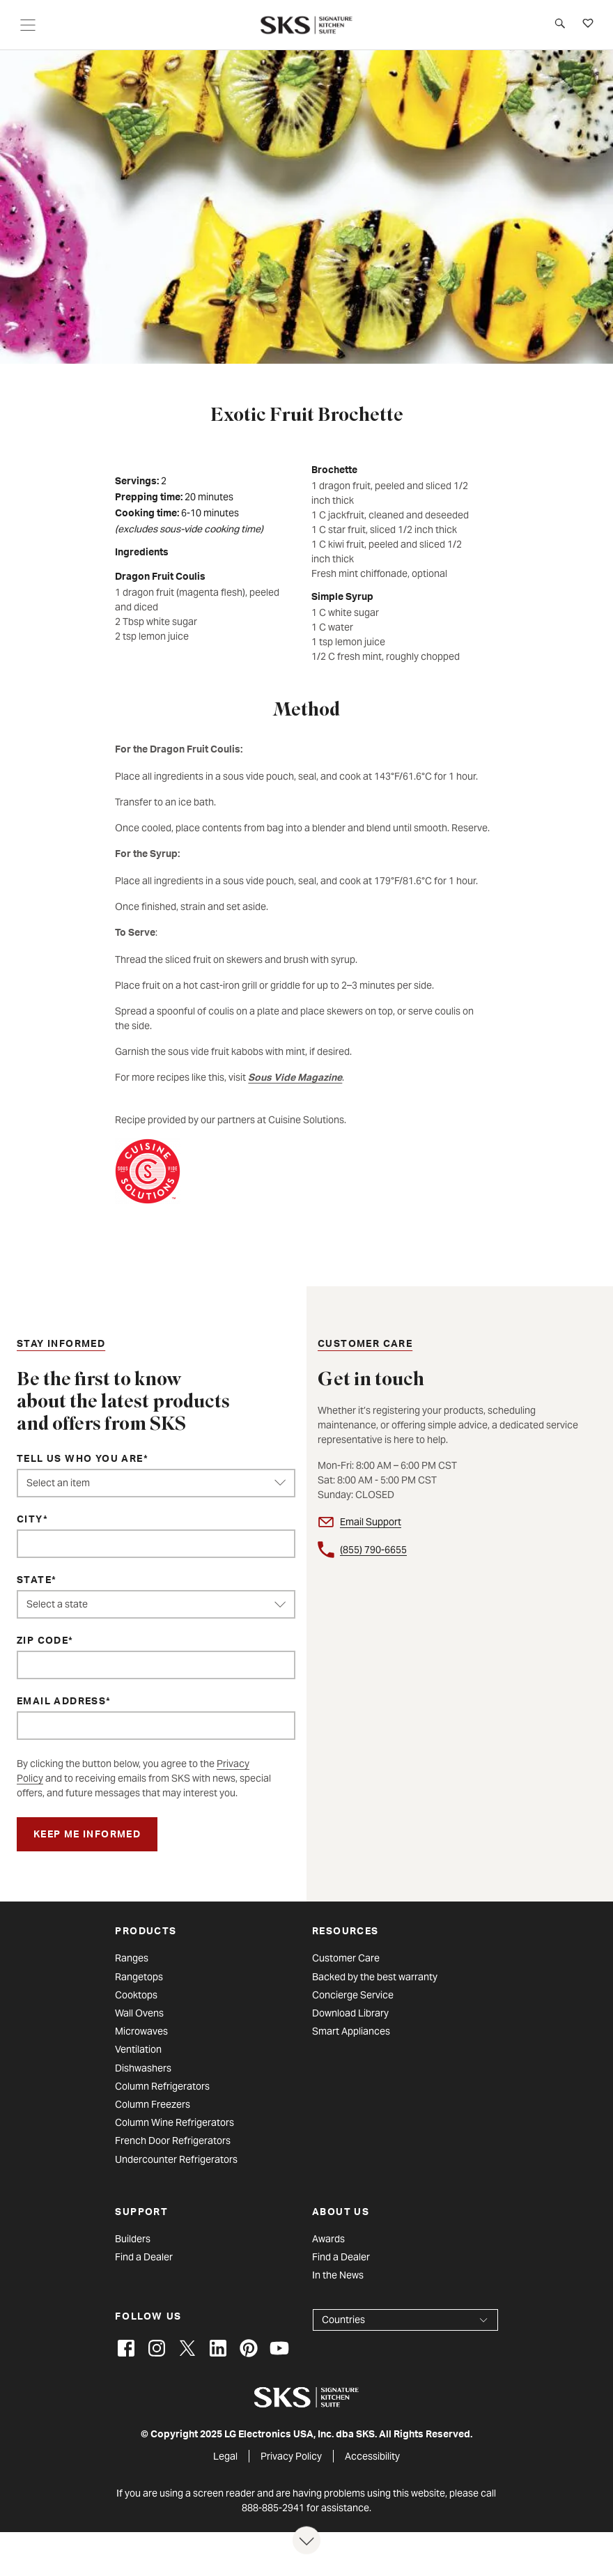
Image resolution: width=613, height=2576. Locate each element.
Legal (225, 2456)
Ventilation (138, 2049)
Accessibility (372, 2456)
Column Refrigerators (162, 2086)
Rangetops (139, 1976)
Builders (132, 2238)
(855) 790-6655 (373, 1549)
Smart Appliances (351, 2031)
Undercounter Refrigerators (176, 2159)
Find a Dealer (144, 2257)
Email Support (370, 1521)
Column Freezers (152, 2104)
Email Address (61, 1702)
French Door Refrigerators (173, 2140)
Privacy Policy (291, 2456)
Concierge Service (353, 1995)
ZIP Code (42, 1641)
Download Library (350, 2013)
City (30, 1520)
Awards (328, 2238)
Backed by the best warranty (374, 1976)
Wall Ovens (139, 2013)
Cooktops (136, 1995)
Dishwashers (143, 2068)
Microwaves (141, 2031)
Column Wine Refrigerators (174, 2122)
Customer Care (346, 1958)
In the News (338, 2275)
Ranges (131, 1958)
